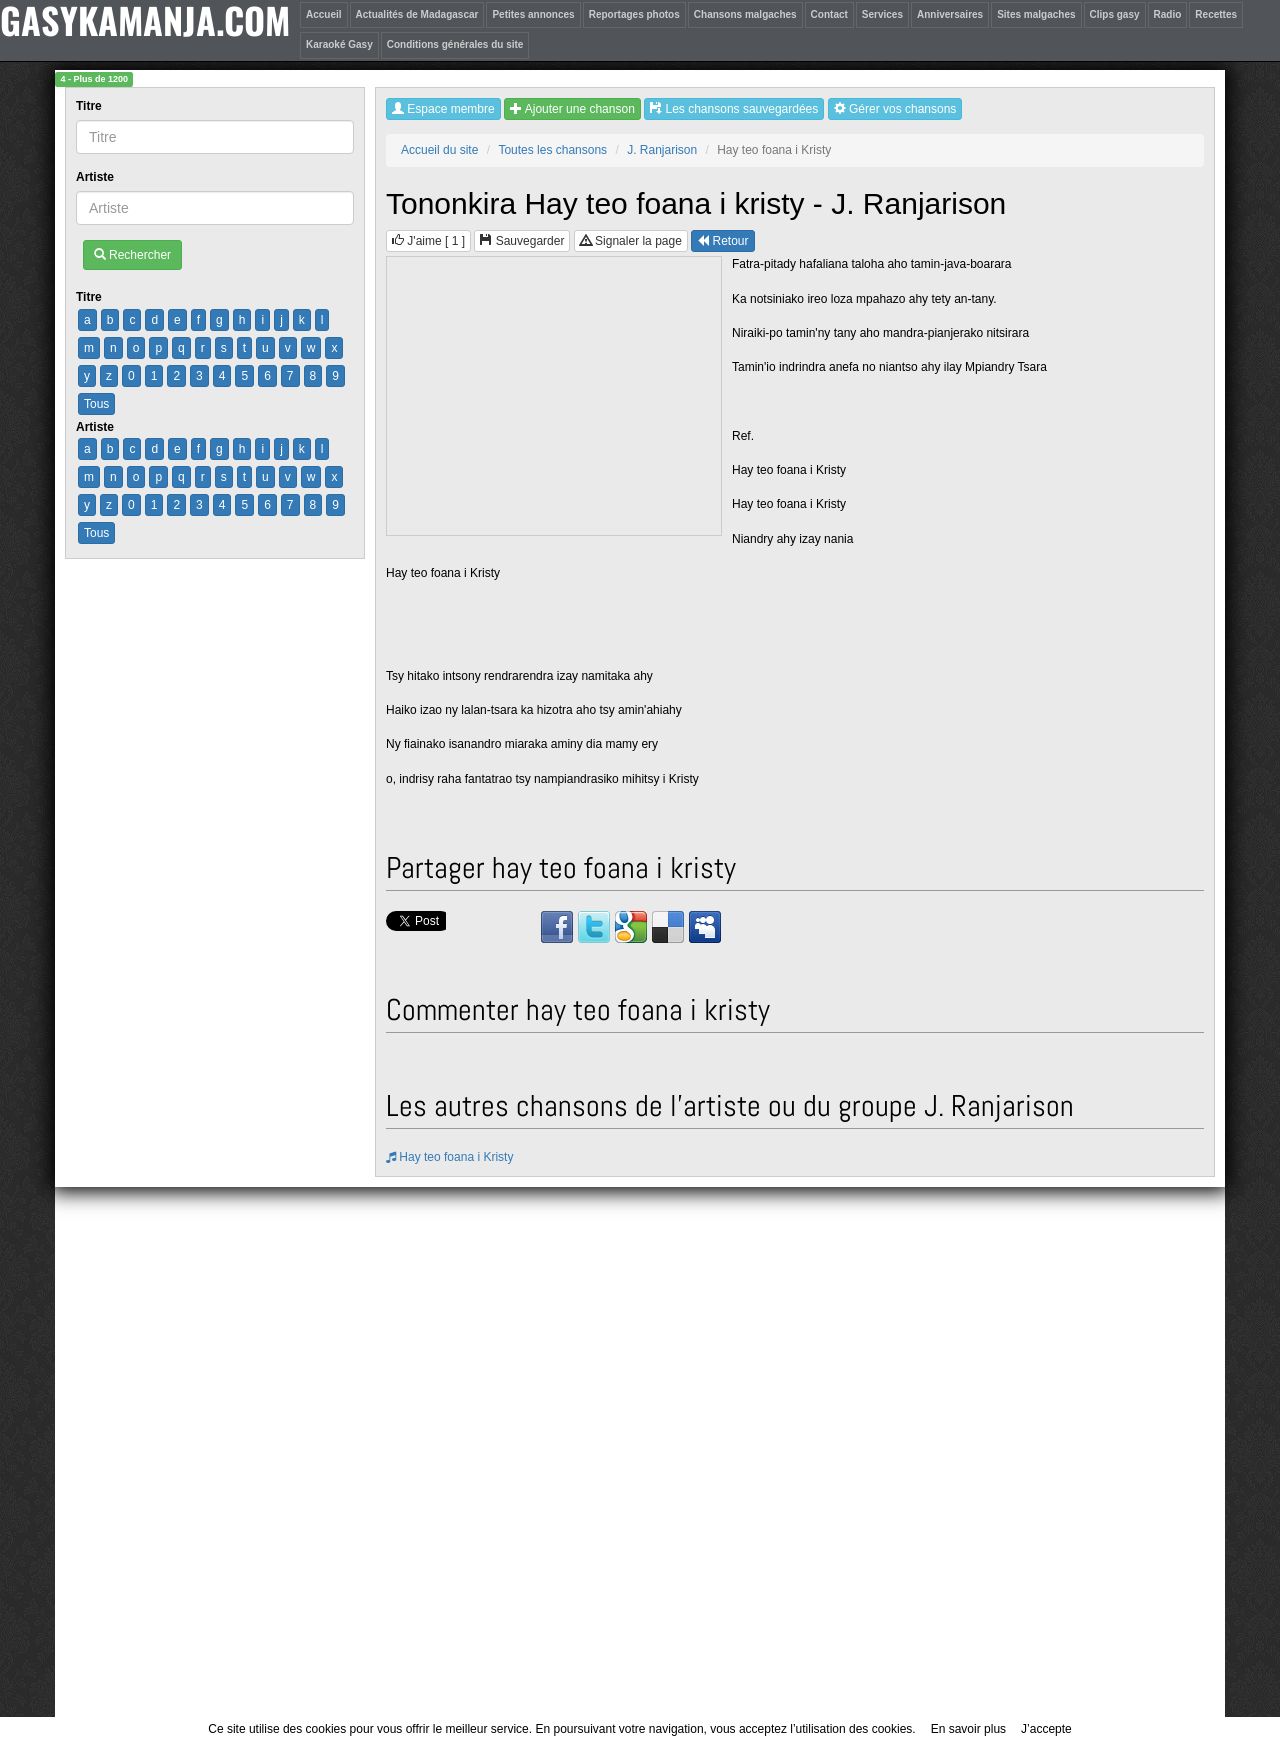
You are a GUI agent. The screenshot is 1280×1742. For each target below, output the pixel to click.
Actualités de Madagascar (417, 14)
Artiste (96, 177)
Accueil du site (439, 150)
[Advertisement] (555, 397)
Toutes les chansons (552, 150)
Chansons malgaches (745, 14)
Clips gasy (1115, 14)
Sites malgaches (1036, 14)
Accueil (324, 14)
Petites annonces (533, 14)
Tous (96, 404)
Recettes (1216, 14)
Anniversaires (950, 14)
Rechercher (132, 255)
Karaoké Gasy (339, 44)
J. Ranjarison (662, 150)
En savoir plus (968, 1729)
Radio (1168, 14)
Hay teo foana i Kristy (449, 1157)
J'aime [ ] (428, 241)
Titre (90, 106)
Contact (829, 14)
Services (882, 14)
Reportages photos (634, 14)
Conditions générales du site (455, 44)
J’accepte (1046, 1729)
